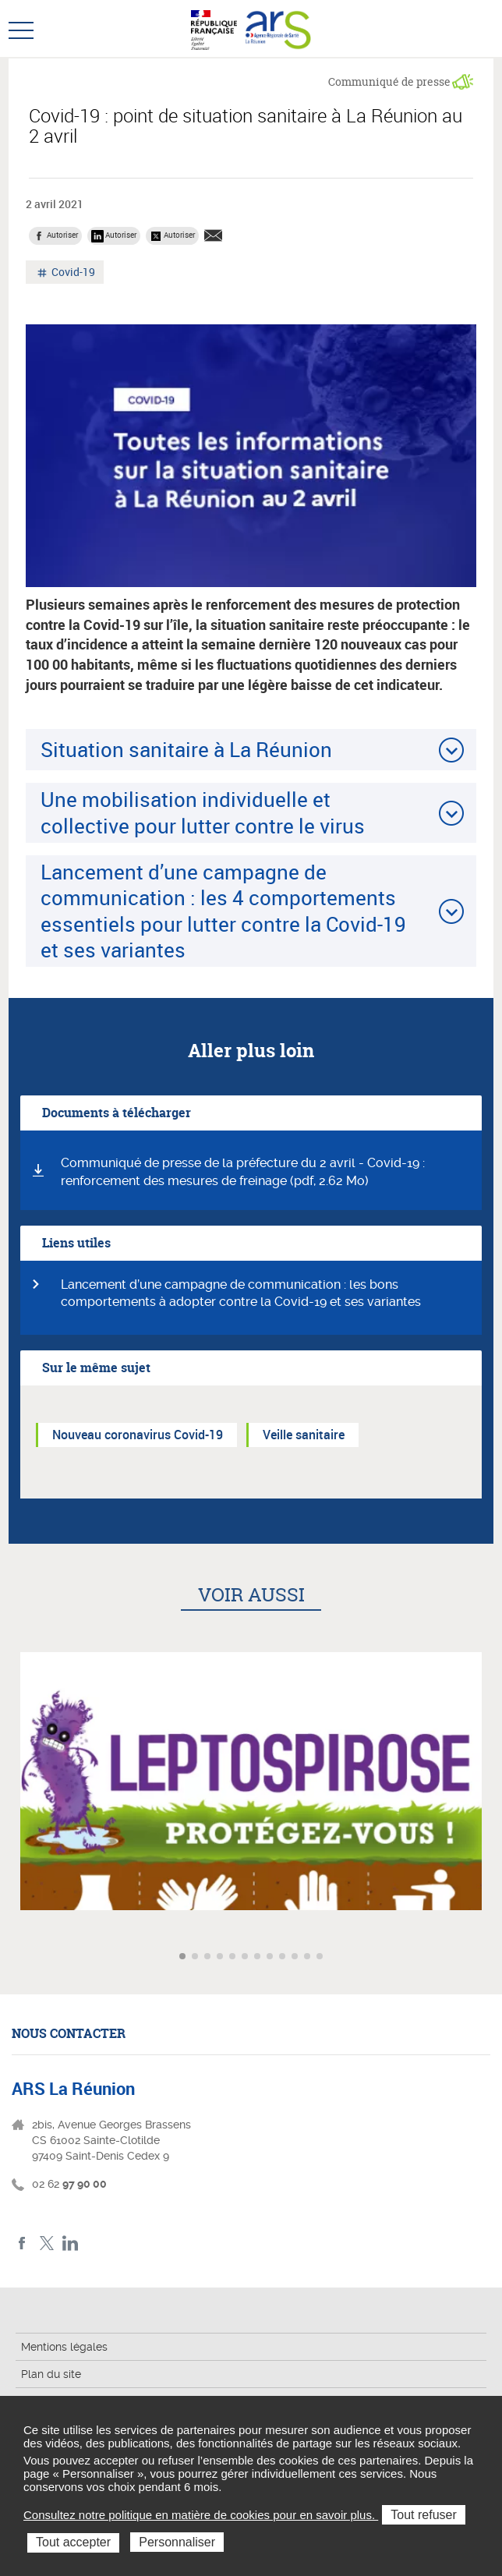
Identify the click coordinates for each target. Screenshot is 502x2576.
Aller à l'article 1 (184, 1957)
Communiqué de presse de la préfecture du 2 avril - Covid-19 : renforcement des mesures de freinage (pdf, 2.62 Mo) (243, 1171)
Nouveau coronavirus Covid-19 (137, 1434)
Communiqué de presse (389, 81)
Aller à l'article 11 (308, 1957)
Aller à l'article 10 (296, 1957)
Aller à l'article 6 (246, 1957)
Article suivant (488, 1956)
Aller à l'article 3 (209, 1957)
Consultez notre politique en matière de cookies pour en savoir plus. (200, 2514)
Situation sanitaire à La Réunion (186, 749)
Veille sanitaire (304, 1434)
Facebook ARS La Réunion (22, 2243)
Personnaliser (177, 2542)
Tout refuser (423, 2514)
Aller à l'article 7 (258, 1957)
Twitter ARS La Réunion (46, 2243)
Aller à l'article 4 (221, 1957)
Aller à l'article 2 (196, 1957)
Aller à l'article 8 (271, 1957)
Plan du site (51, 2374)
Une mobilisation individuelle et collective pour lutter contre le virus (203, 812)
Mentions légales (64, 2347)
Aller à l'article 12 (321, 1957)
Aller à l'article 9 (283, 1957)
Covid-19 (72, 274)
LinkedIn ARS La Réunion (70, 2243)
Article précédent (14, 1956)
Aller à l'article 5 (234, 1957)
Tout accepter (73, 2542)
